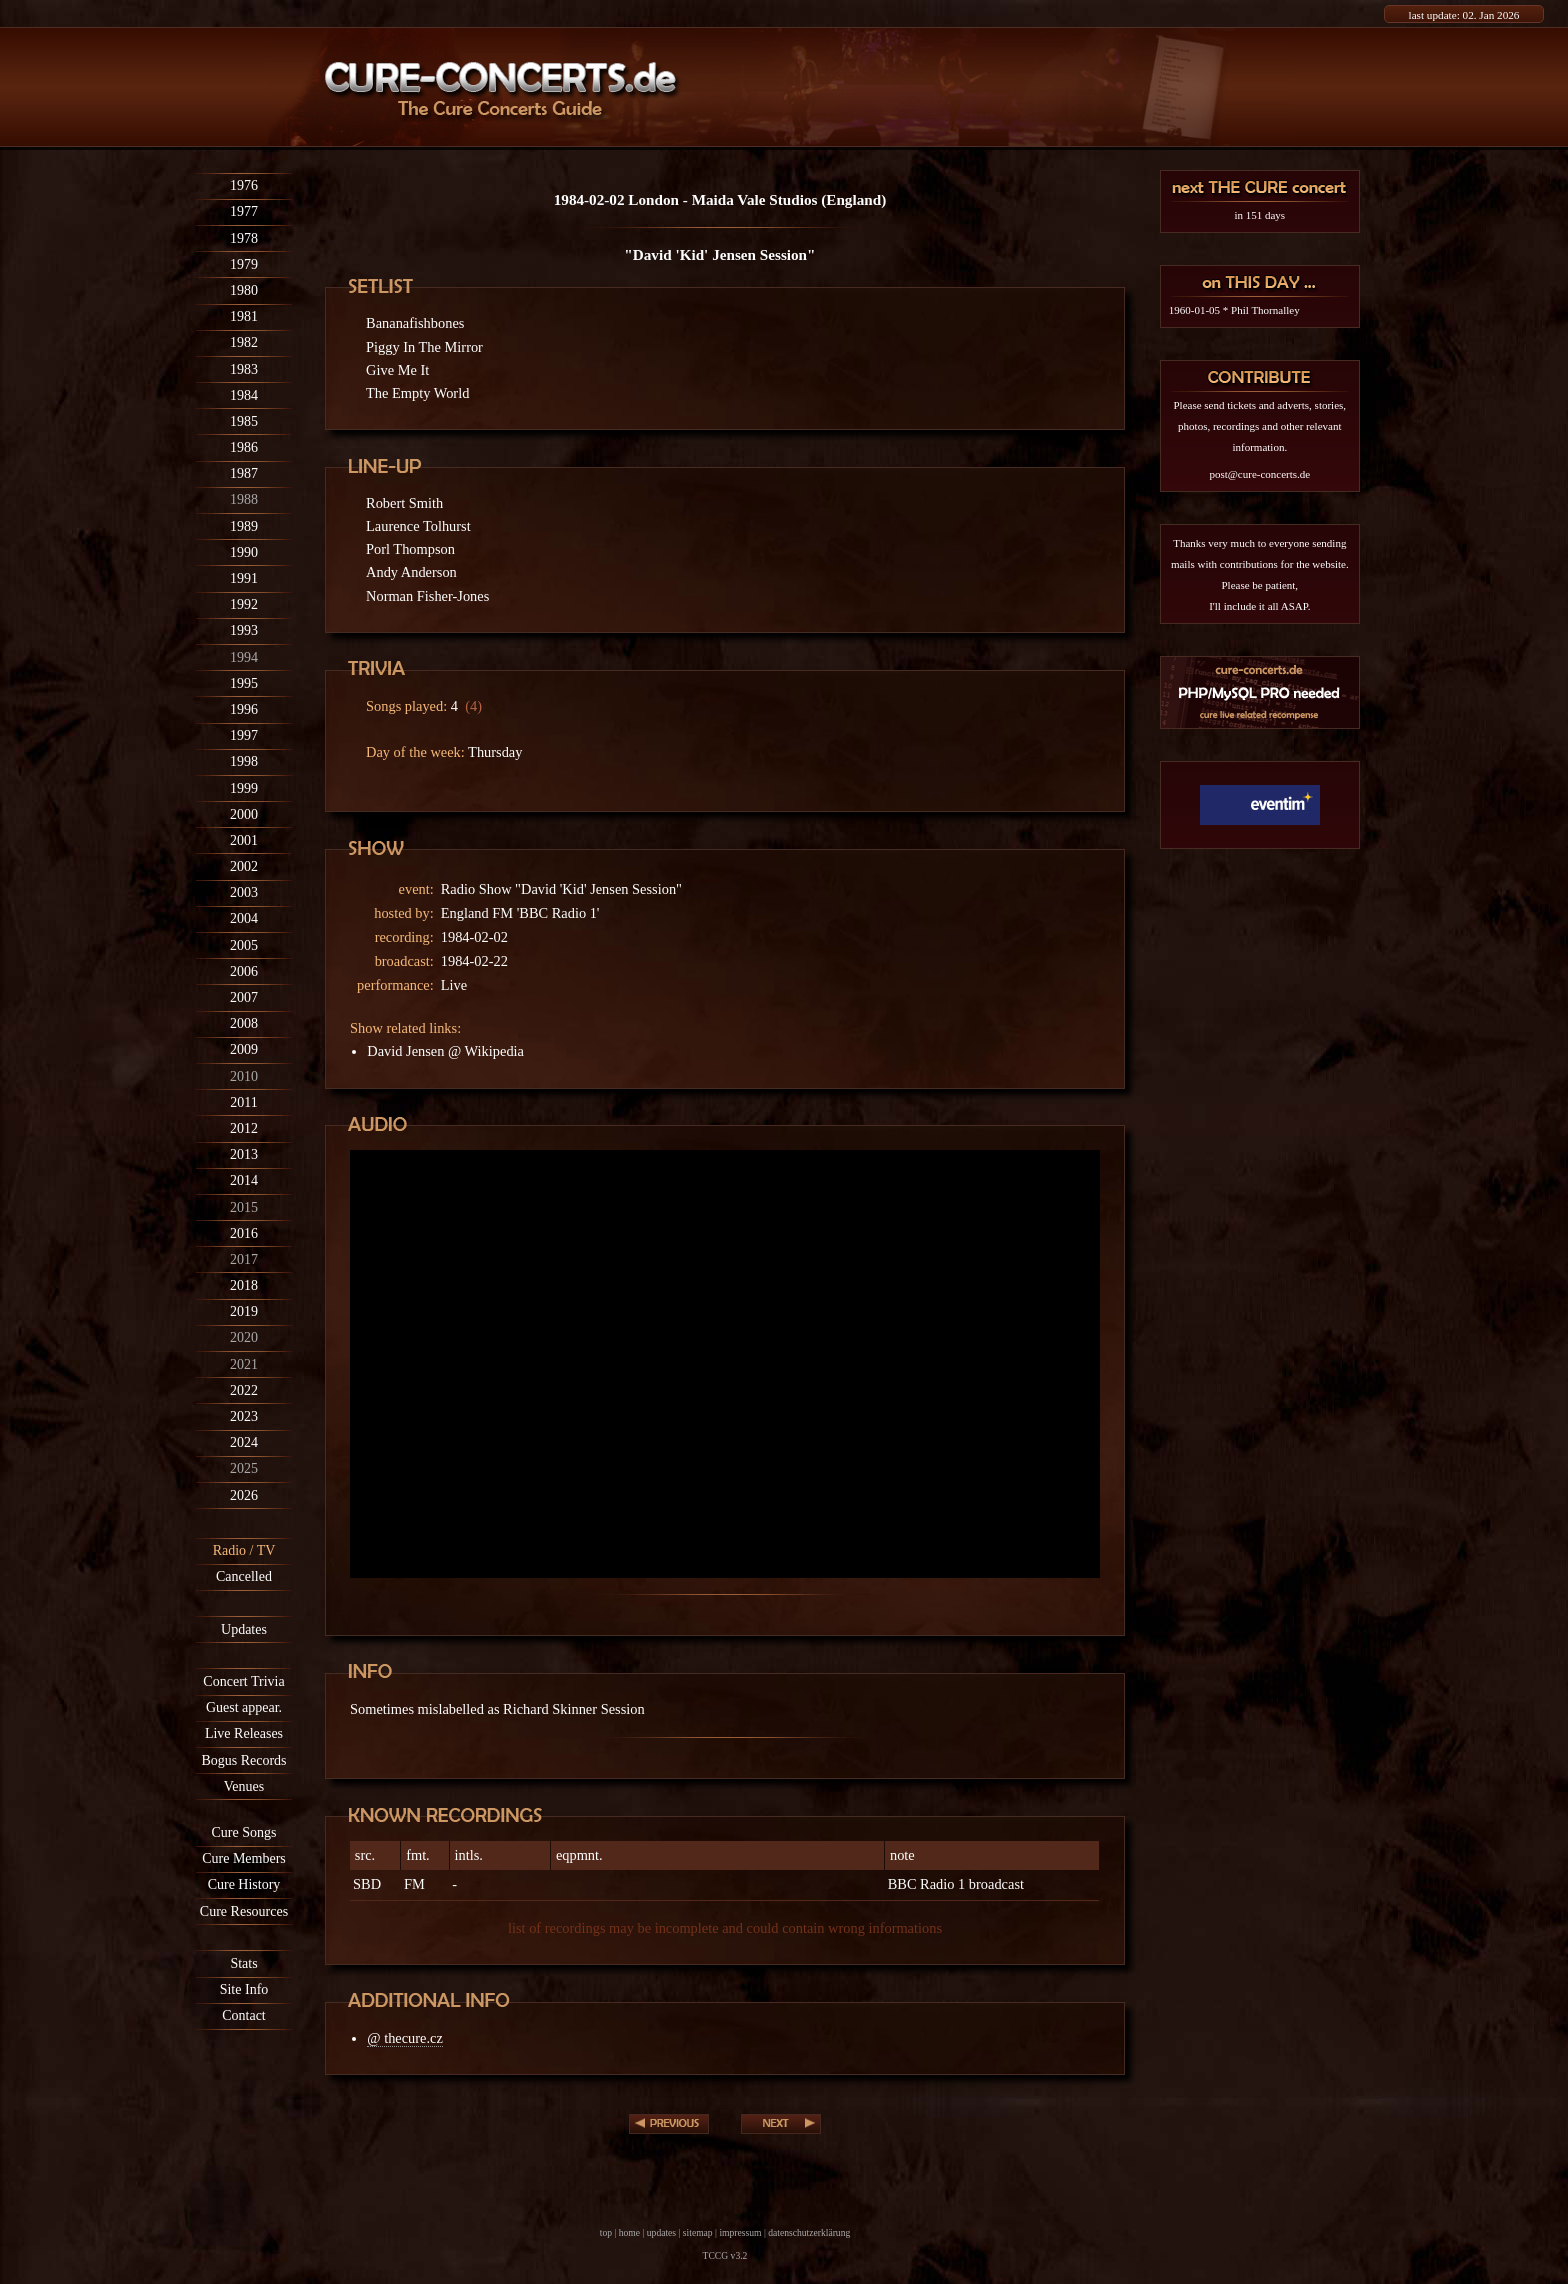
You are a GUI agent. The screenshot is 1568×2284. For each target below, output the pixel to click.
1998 (244, 761)
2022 (244, 1390)
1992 (244, 604)
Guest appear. (244, 1707)
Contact (244, 2015)
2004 (244, 918)
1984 (244, 395)
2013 (244, 1154)
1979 (244, 264)
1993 (244, 630)
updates (661, 2232)
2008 (244, 1023)
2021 (244, 1364)
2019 (244, 1311)
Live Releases (244, 1733)
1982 (244, 342)
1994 (244, 657)
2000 (244, 814)
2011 (243, 1102)
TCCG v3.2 (725, 2255)
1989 (244, 526)
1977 (244, 211)
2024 (244, 1442)
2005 (244, 945)
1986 (244, 447)
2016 (244, 1233)
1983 (244, 369)
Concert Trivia (243, 1681)
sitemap (698, 2232)
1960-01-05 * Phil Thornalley (1234, 310)
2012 (244, 1128)
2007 (244, 997)
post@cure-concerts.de (1259, 474)
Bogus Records (243, 1760)
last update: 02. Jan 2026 (1464, 15)
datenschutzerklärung (809, 2232)
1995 (244, 683)
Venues (244, 1786)
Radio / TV (244, 1550)
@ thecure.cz (405, 2038)
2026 (244, 1495)
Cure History (244, 1884)
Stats (243, 1963)
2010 (244, 1076)
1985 (244, 421)
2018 (244, 1285)
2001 (244, 840)
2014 (244, 1180)
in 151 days (1259, 215)
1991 (244, 578)
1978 (244, 238)
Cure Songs (244, 1832)
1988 (244, 499)
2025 (244, 1468)
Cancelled (244, 1576)
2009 (244, 1049)
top (606, 2232)
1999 (244, 788)
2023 (244, 1416)
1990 (244, 552)
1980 (244, 290)
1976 (244, 185)
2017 (244, 1259)
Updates (244, 1629)
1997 (244, 735)
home (629, 2232)
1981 (244, 316)
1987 (244, 473)
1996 (244, 709)
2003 (244, 892)
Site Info (244, 1989)
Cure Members (244, 1858)
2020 (244, 1337)
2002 (244, 866)
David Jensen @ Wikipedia (445, 1051)
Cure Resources (244, 1911)
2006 (244, 971)
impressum (740, 2232)
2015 (244, 1207)
